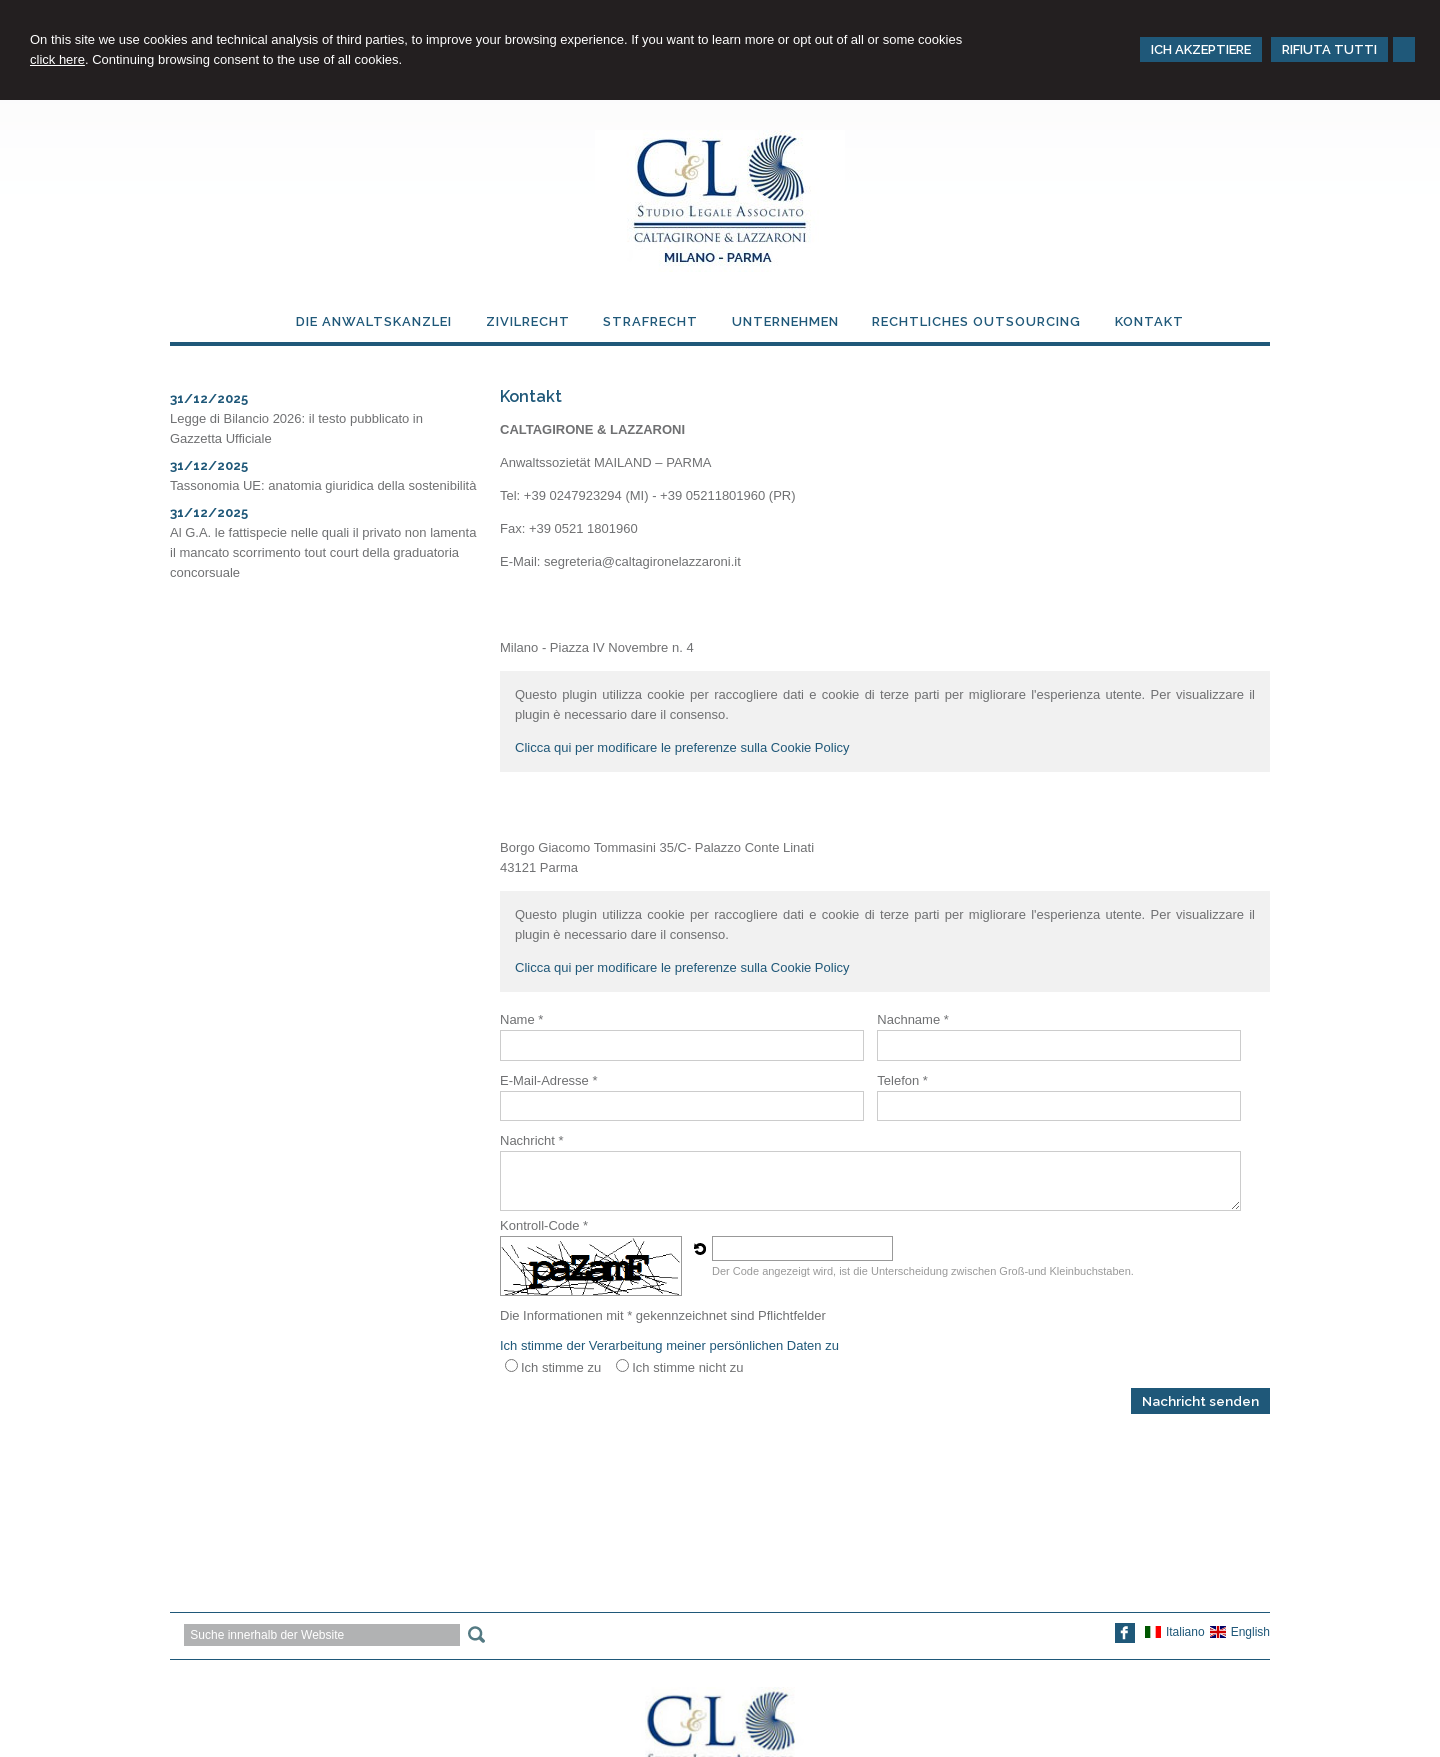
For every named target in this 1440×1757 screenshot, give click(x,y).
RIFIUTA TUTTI (1329, 49)
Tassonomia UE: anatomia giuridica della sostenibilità (323, 485)
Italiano (1175, 1632)
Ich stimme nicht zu (687, 1367)
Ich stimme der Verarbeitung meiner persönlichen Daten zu (669, 1345)
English (1240, 1632)
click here (57, 59)
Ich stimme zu (561, 1367)
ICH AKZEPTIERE (1201, 49)
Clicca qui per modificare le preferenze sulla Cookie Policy (682, 747)
